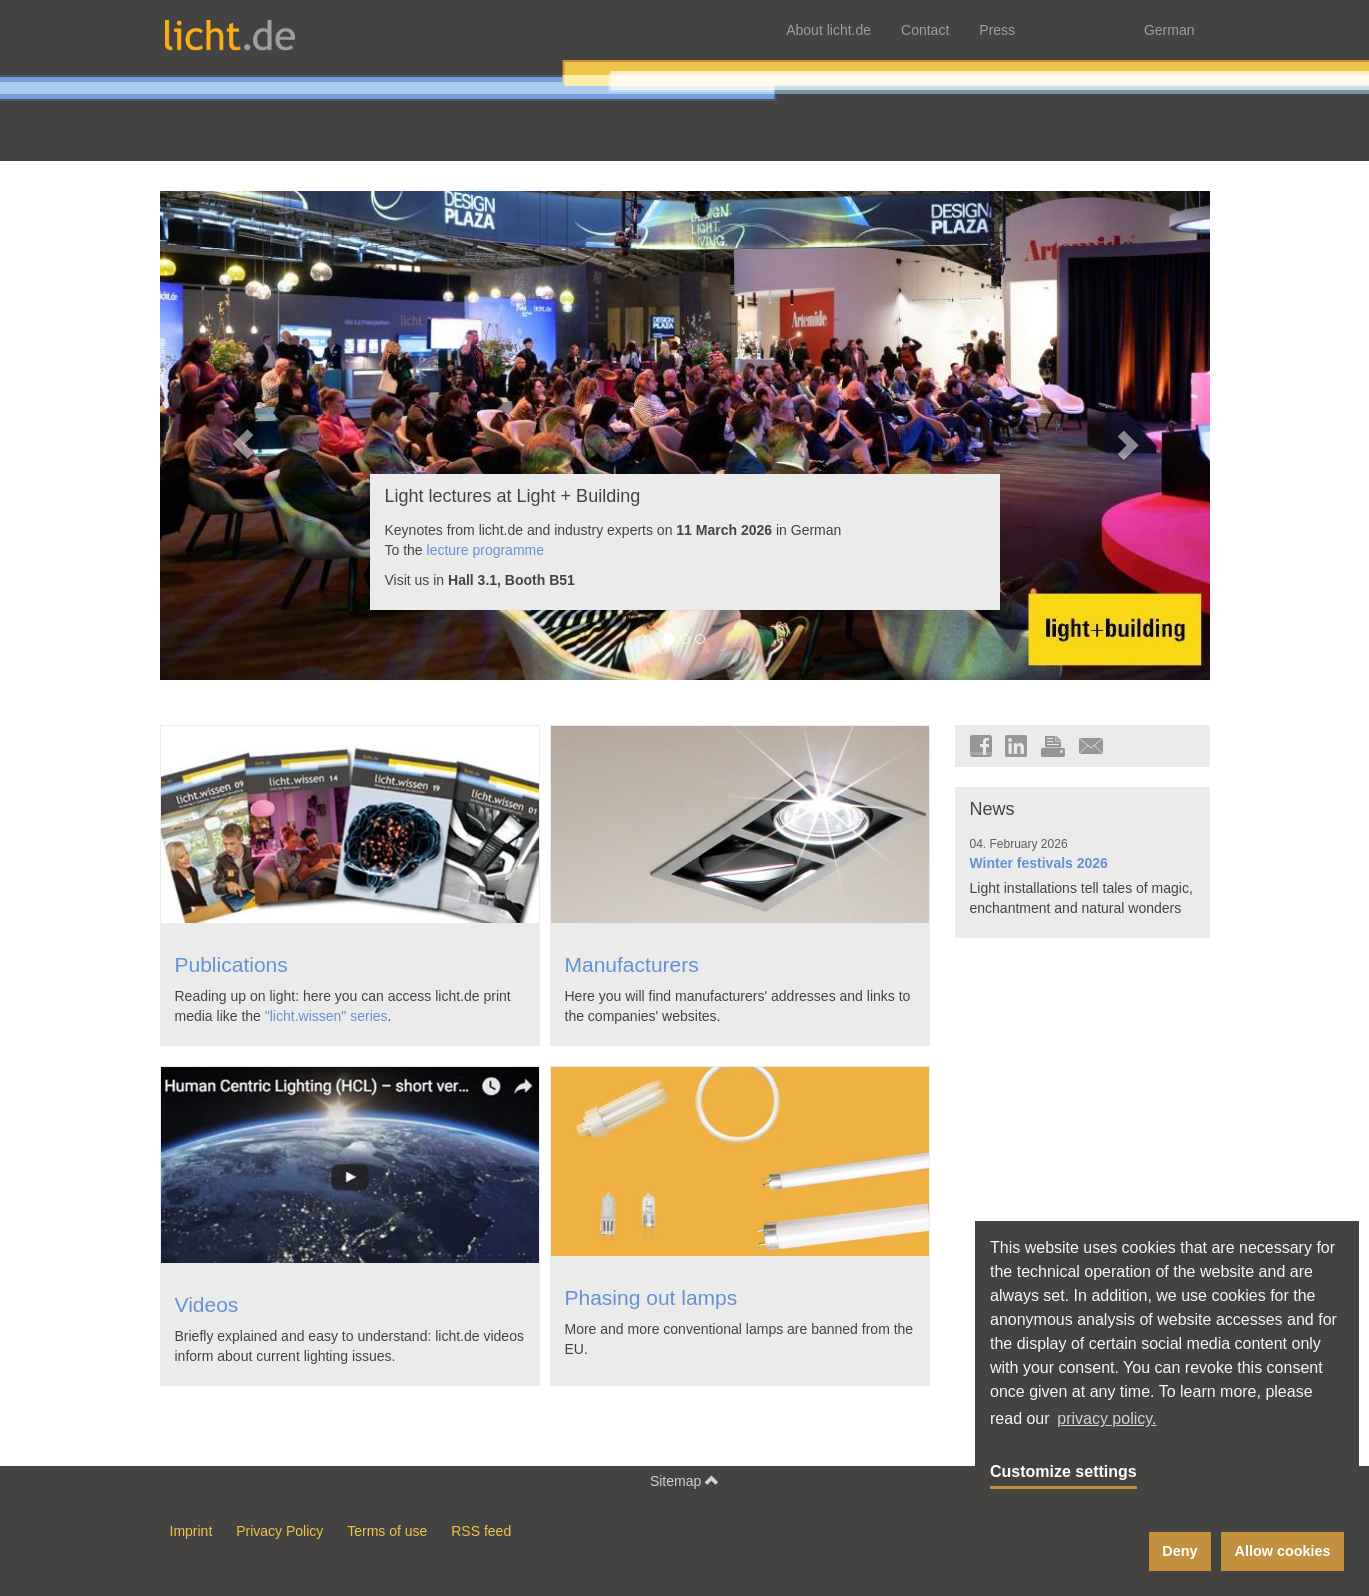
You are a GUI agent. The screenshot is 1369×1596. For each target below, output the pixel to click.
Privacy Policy (279, 1531)
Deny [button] (1179, 1551)
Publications (231, 964)
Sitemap (684, 1480)
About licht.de (828, 30)
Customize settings (1063, 1471)
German (1169, 30)
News (992, 809)
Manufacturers (632, 964)
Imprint (191, 1531)
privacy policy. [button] (1106, 1418)
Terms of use (387, 1531)
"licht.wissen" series (326, 1016)
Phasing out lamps (651, 1297)
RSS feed (481, 1531)
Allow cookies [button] (1283, 1551)
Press (997, 30)
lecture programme (486, 550)
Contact (925, 30)
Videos (207, 1304)
